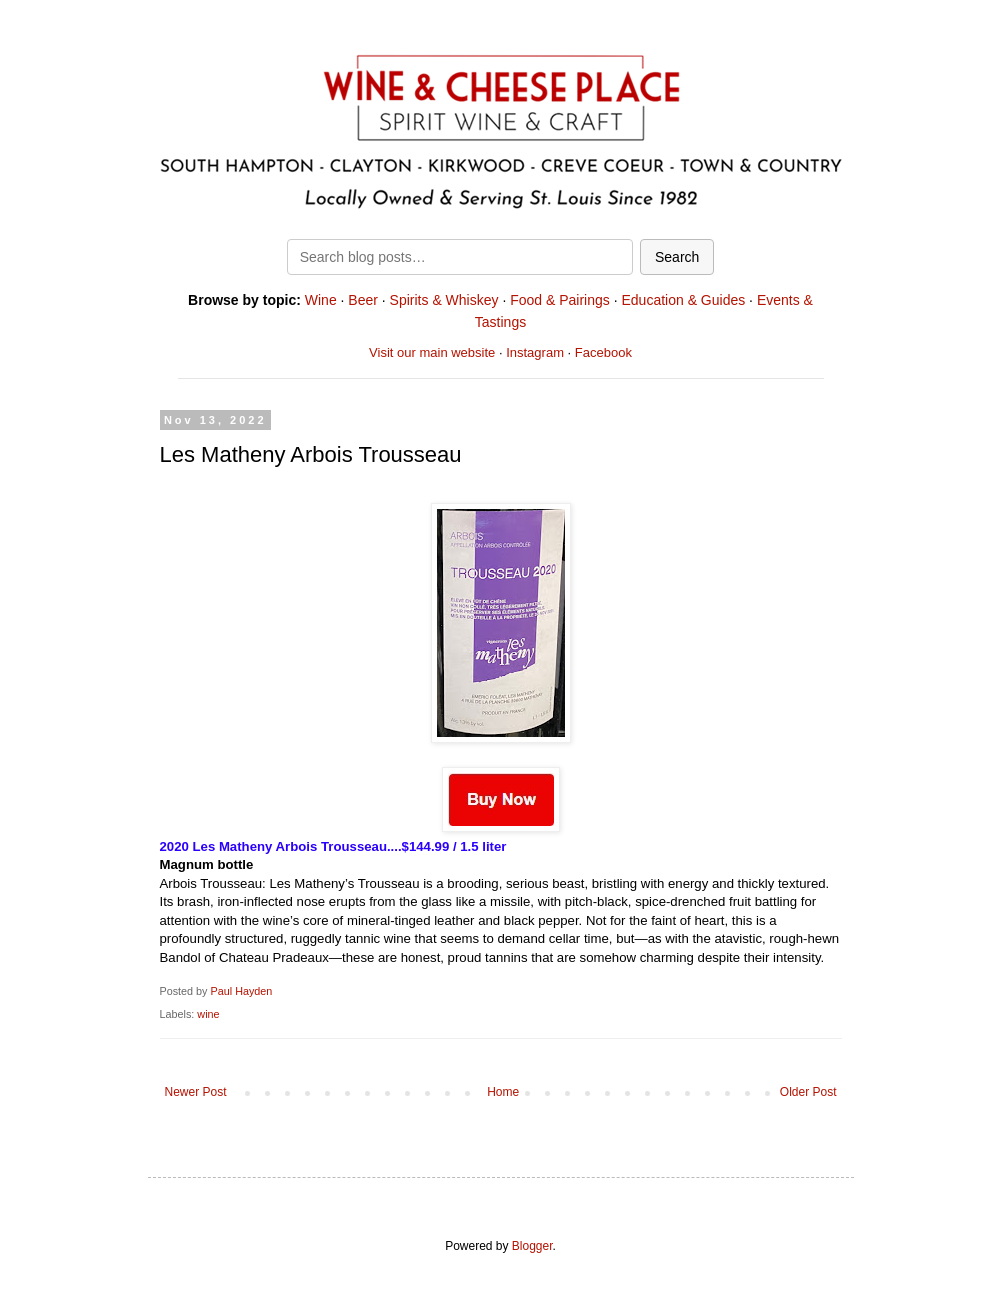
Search (677, 257)
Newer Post (196, 1092)
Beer (363, 300)
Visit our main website (432, 352)
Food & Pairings (560, 300)
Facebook (603, 352)
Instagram (535, 352)
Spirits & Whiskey (444, 300)
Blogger (532, 1246)
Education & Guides (683, 300)
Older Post (808, 1092)
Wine (321, 300)
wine (208, 1014)
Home (503, 1092)
